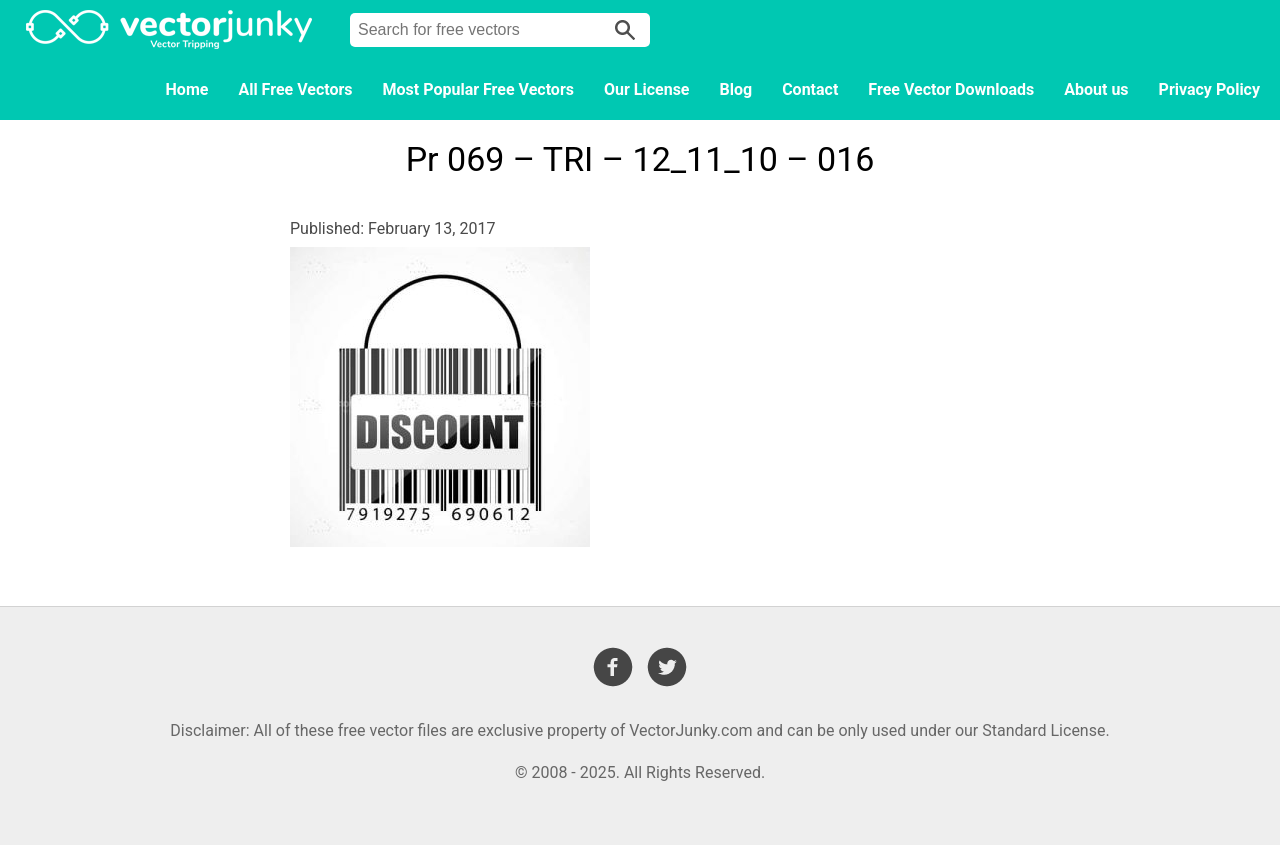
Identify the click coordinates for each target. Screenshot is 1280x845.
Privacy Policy (1209, 89)
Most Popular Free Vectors (478, 89)
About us (1096, 89)
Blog (736, 89)
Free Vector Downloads (951, 89)
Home (187, 89)
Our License (647, 89)
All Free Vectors (295, 89)
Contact (810, 89)
